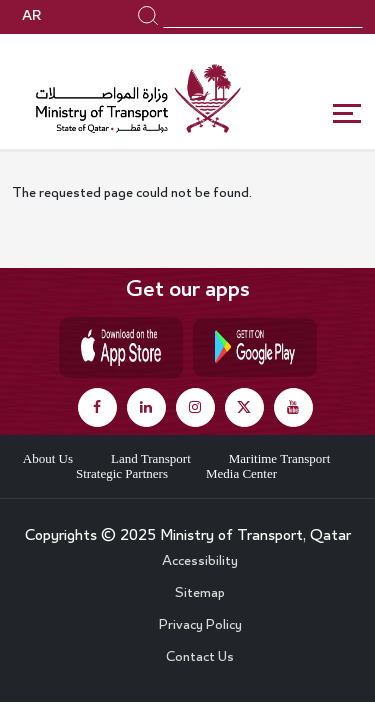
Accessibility (200, 562)
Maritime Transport (279, 458)
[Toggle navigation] (348, 114)
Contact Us (200, 658)
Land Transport (151, 458)
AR (31, 17)
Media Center (241, 473)
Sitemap (200, 594)
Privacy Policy (200, 626)
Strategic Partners (122, 473)
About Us (48, 458)
